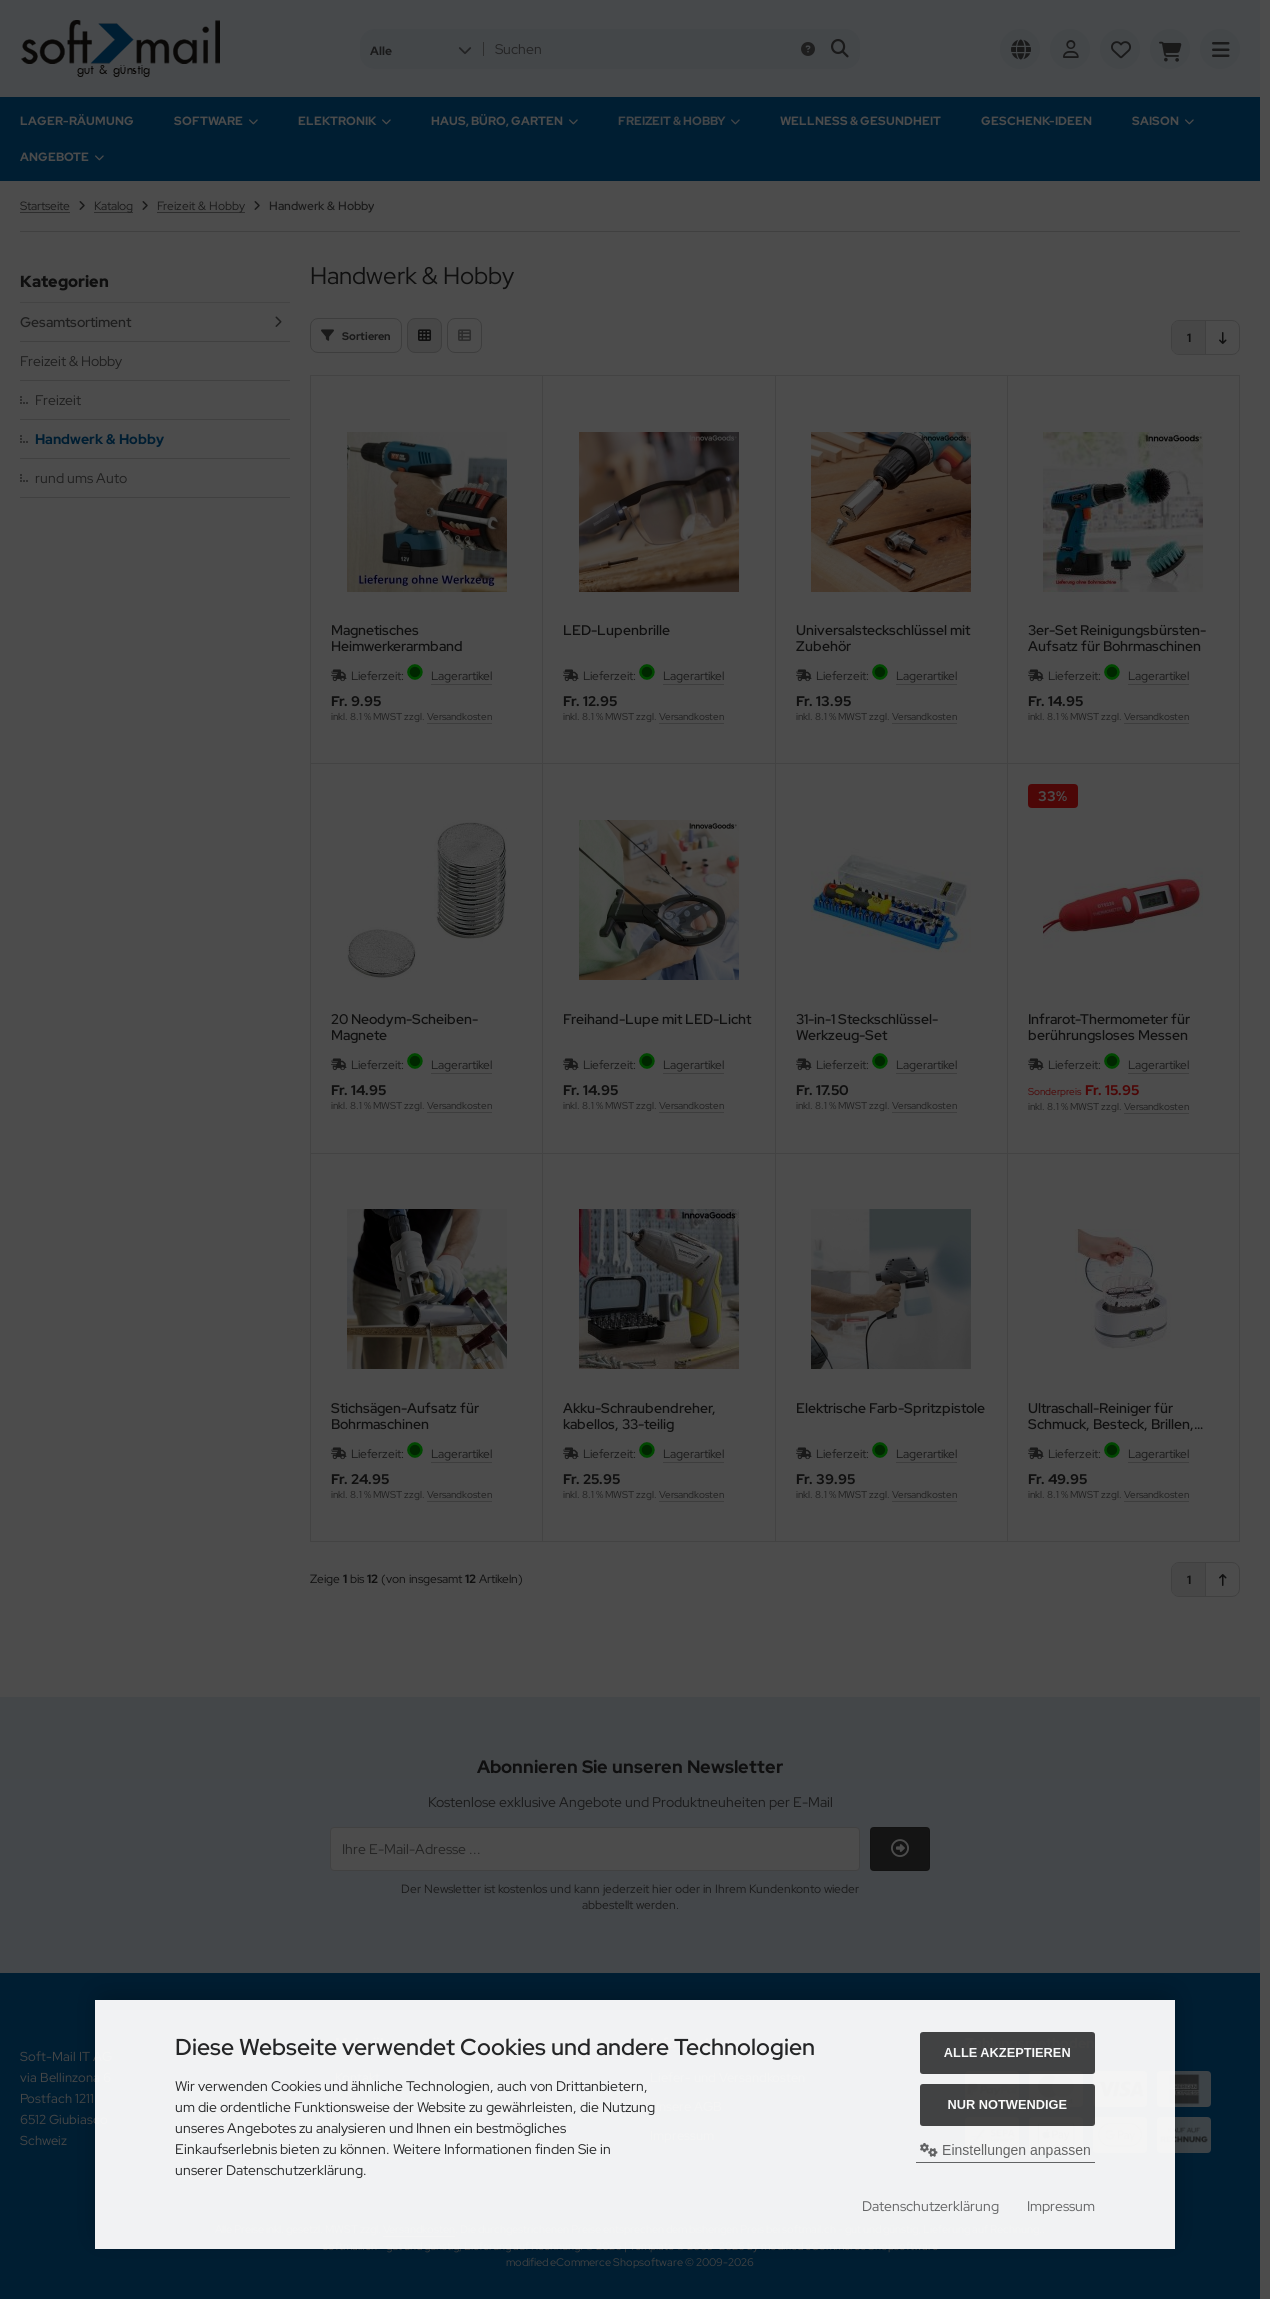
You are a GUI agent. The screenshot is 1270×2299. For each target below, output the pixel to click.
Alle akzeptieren (1007, 2052)
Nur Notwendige (1007, 2104)
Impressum (1061, 2206)
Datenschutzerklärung (930, 2206)
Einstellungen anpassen (1005, 2150)
